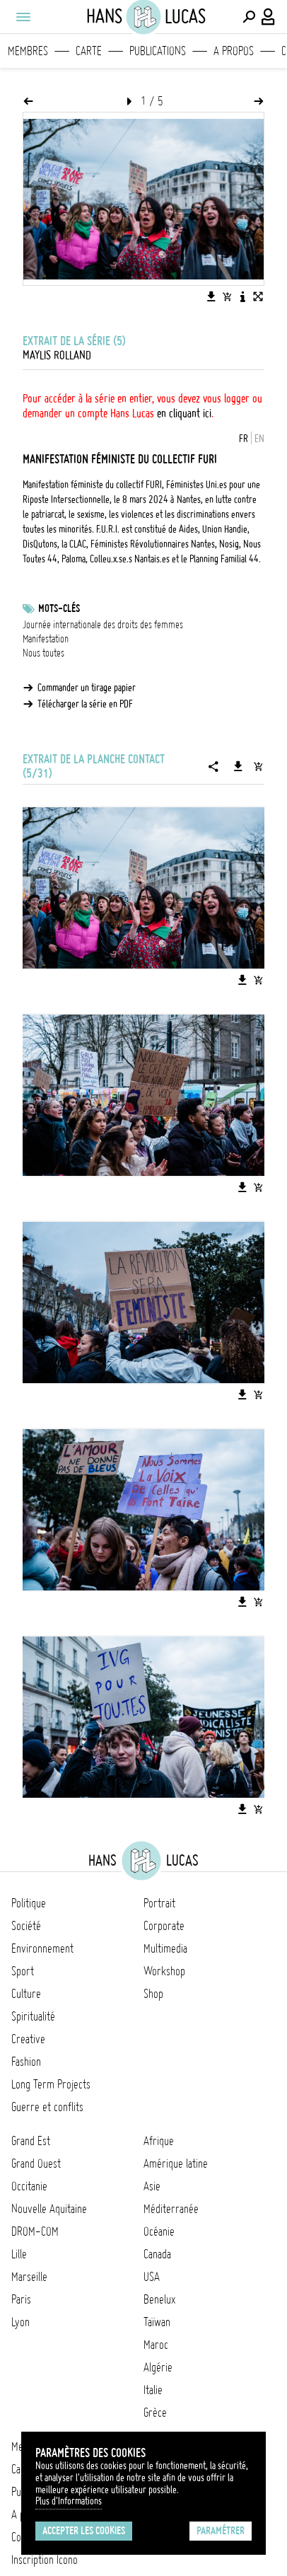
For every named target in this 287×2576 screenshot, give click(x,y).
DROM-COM (35, 2231)
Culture (26, 1994)
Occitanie (29, 2186)
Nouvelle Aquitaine (49, 2209)
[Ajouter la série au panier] (258, 766)
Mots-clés (59, 608)
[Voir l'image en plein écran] (258, 296)
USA (152, 2277)
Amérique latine (176, 2163)
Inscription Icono (44, 2560)
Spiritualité (33, 2016)
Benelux (159, 2299)
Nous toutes (43, 653)
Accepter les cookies (83, 2530)
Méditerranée (171, 2209)
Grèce (155, 2412)
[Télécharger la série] (238, 766)
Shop (153, 1994)
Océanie (159, 2231)
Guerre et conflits (47, 2107)
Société (26, 1926)
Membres (28, 51)
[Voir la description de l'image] (242, 296)
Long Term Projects (50, 2084)
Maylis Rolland (57, 355)
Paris (21, 2299)
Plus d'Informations (68, 2501)
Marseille (29, 2277)
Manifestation (46, 639)
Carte (89, 51)
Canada (157, 2254)
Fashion (26, 2062)
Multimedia (165, 1948)
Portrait (159, 1903)
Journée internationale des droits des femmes (103, 624)
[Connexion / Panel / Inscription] (269, 17)
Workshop (164, 1971)
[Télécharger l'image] (211, 296)
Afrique (159, 2141)
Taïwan (157, 2322)
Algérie (158, 2367)
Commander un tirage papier (86, 687)
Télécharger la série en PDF (85, 704)
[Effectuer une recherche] (249, 17)
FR (243, 438)
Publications (157, 51)
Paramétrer (221, 2530)
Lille (19, 2254)
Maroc (156, 2345)
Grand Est (30, 2141)
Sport (22, 1971)
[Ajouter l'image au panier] (227, 296)
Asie (152, 2186)
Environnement (42, 1948)
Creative (28, 2039)
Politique (28, 1903)
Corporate (164, 1926)
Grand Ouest (36, 2163)
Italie (153, 2390)
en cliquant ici (184, 413)
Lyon (20, 2322)
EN (259, 438)
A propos (233, 51)
